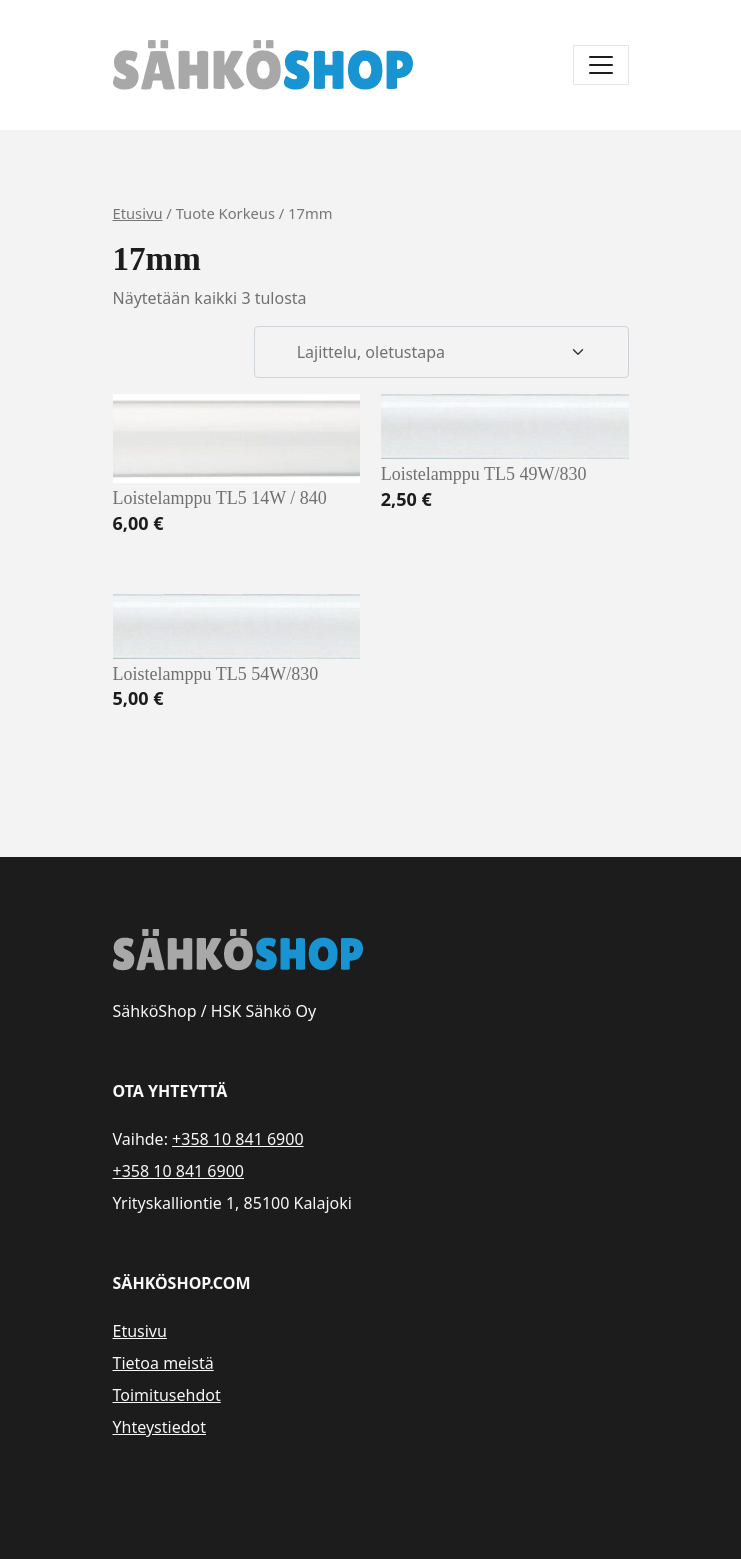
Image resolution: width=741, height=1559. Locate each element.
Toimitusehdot (167, 1395)
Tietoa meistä (163, 1363)
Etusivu (138, 213)
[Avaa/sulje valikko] (601, 65)
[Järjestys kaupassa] (441, 352)
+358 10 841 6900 (237, 1139)
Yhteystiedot (159, 1427)
